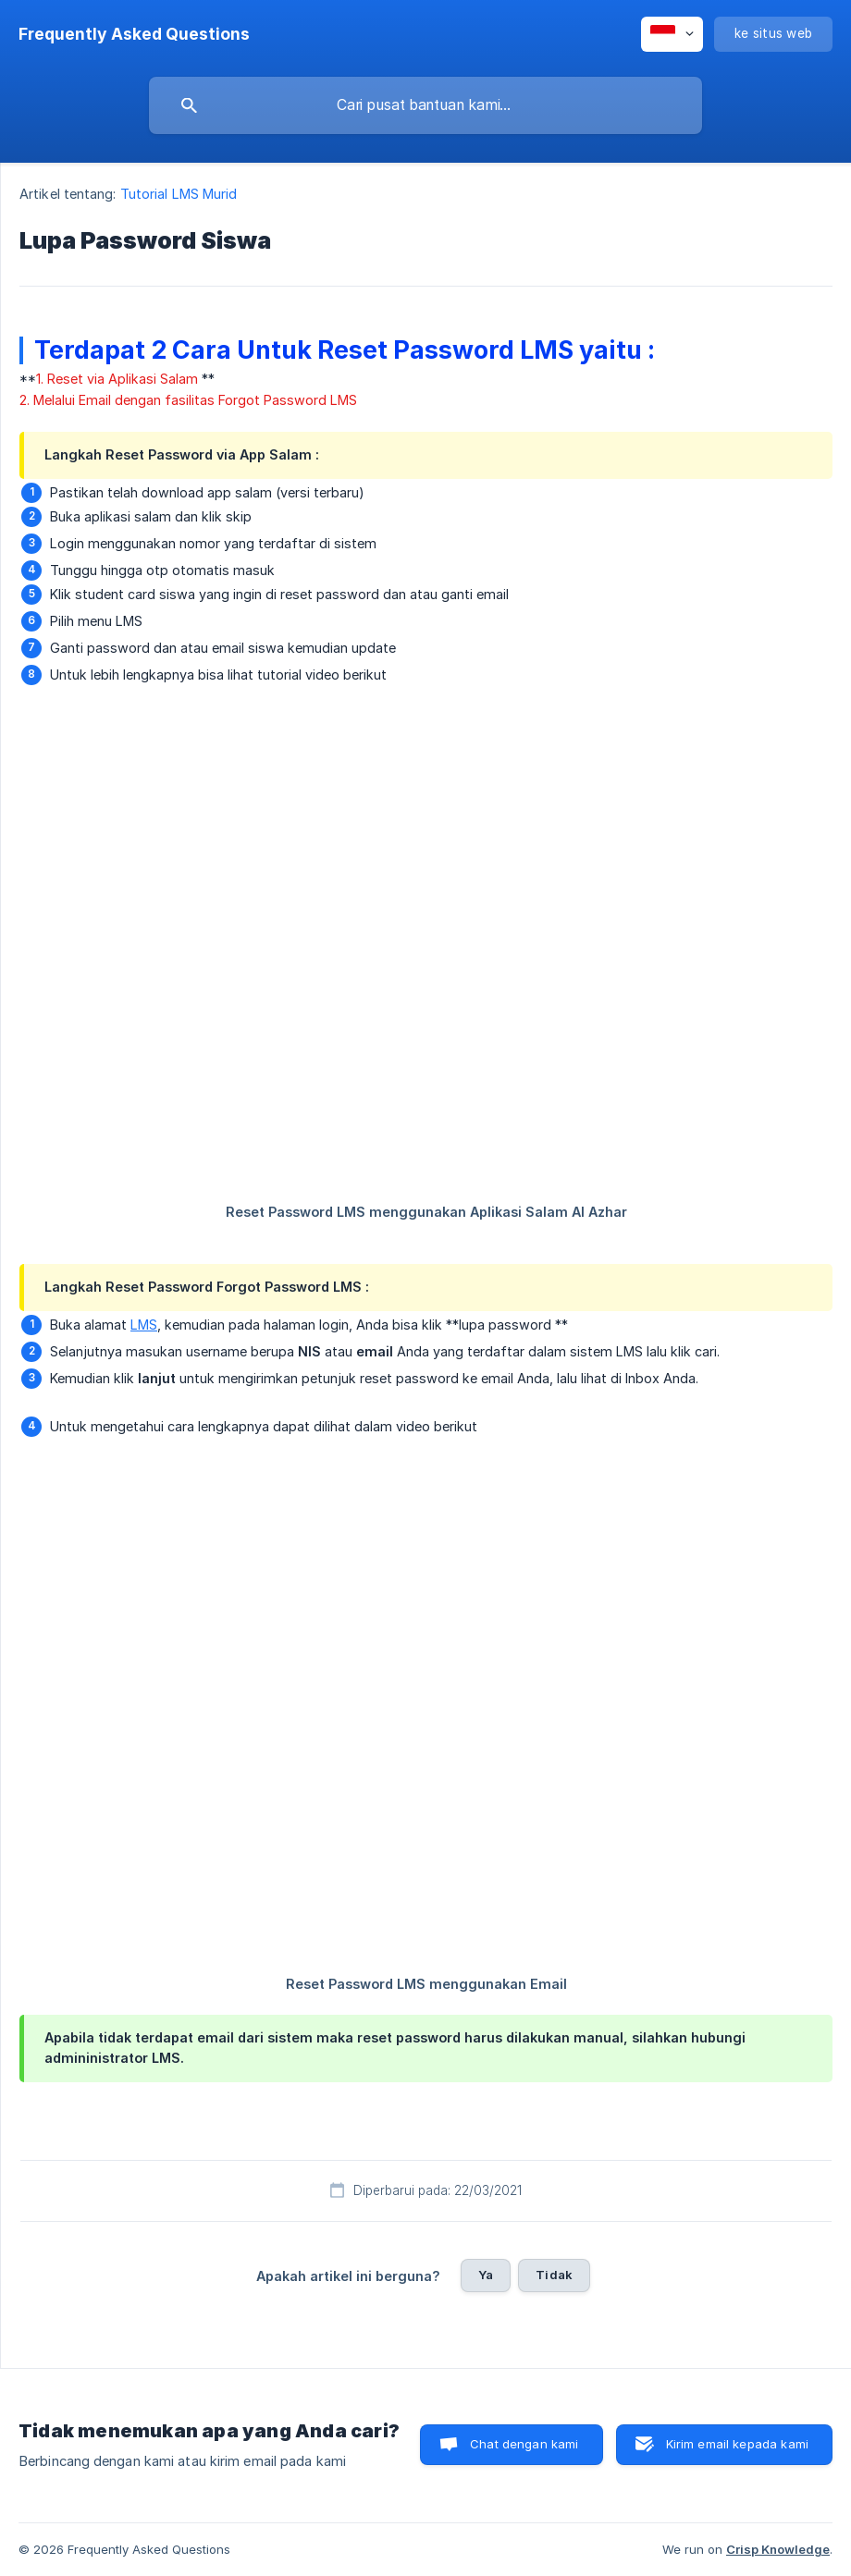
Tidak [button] (554, 2274)
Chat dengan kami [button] (524, 2443)
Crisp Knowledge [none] (778, 2549)
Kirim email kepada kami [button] (737, 2443)
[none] (134, 34)
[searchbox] (425, 105)
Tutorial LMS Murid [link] (179, 194)
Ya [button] (485, 2274)
